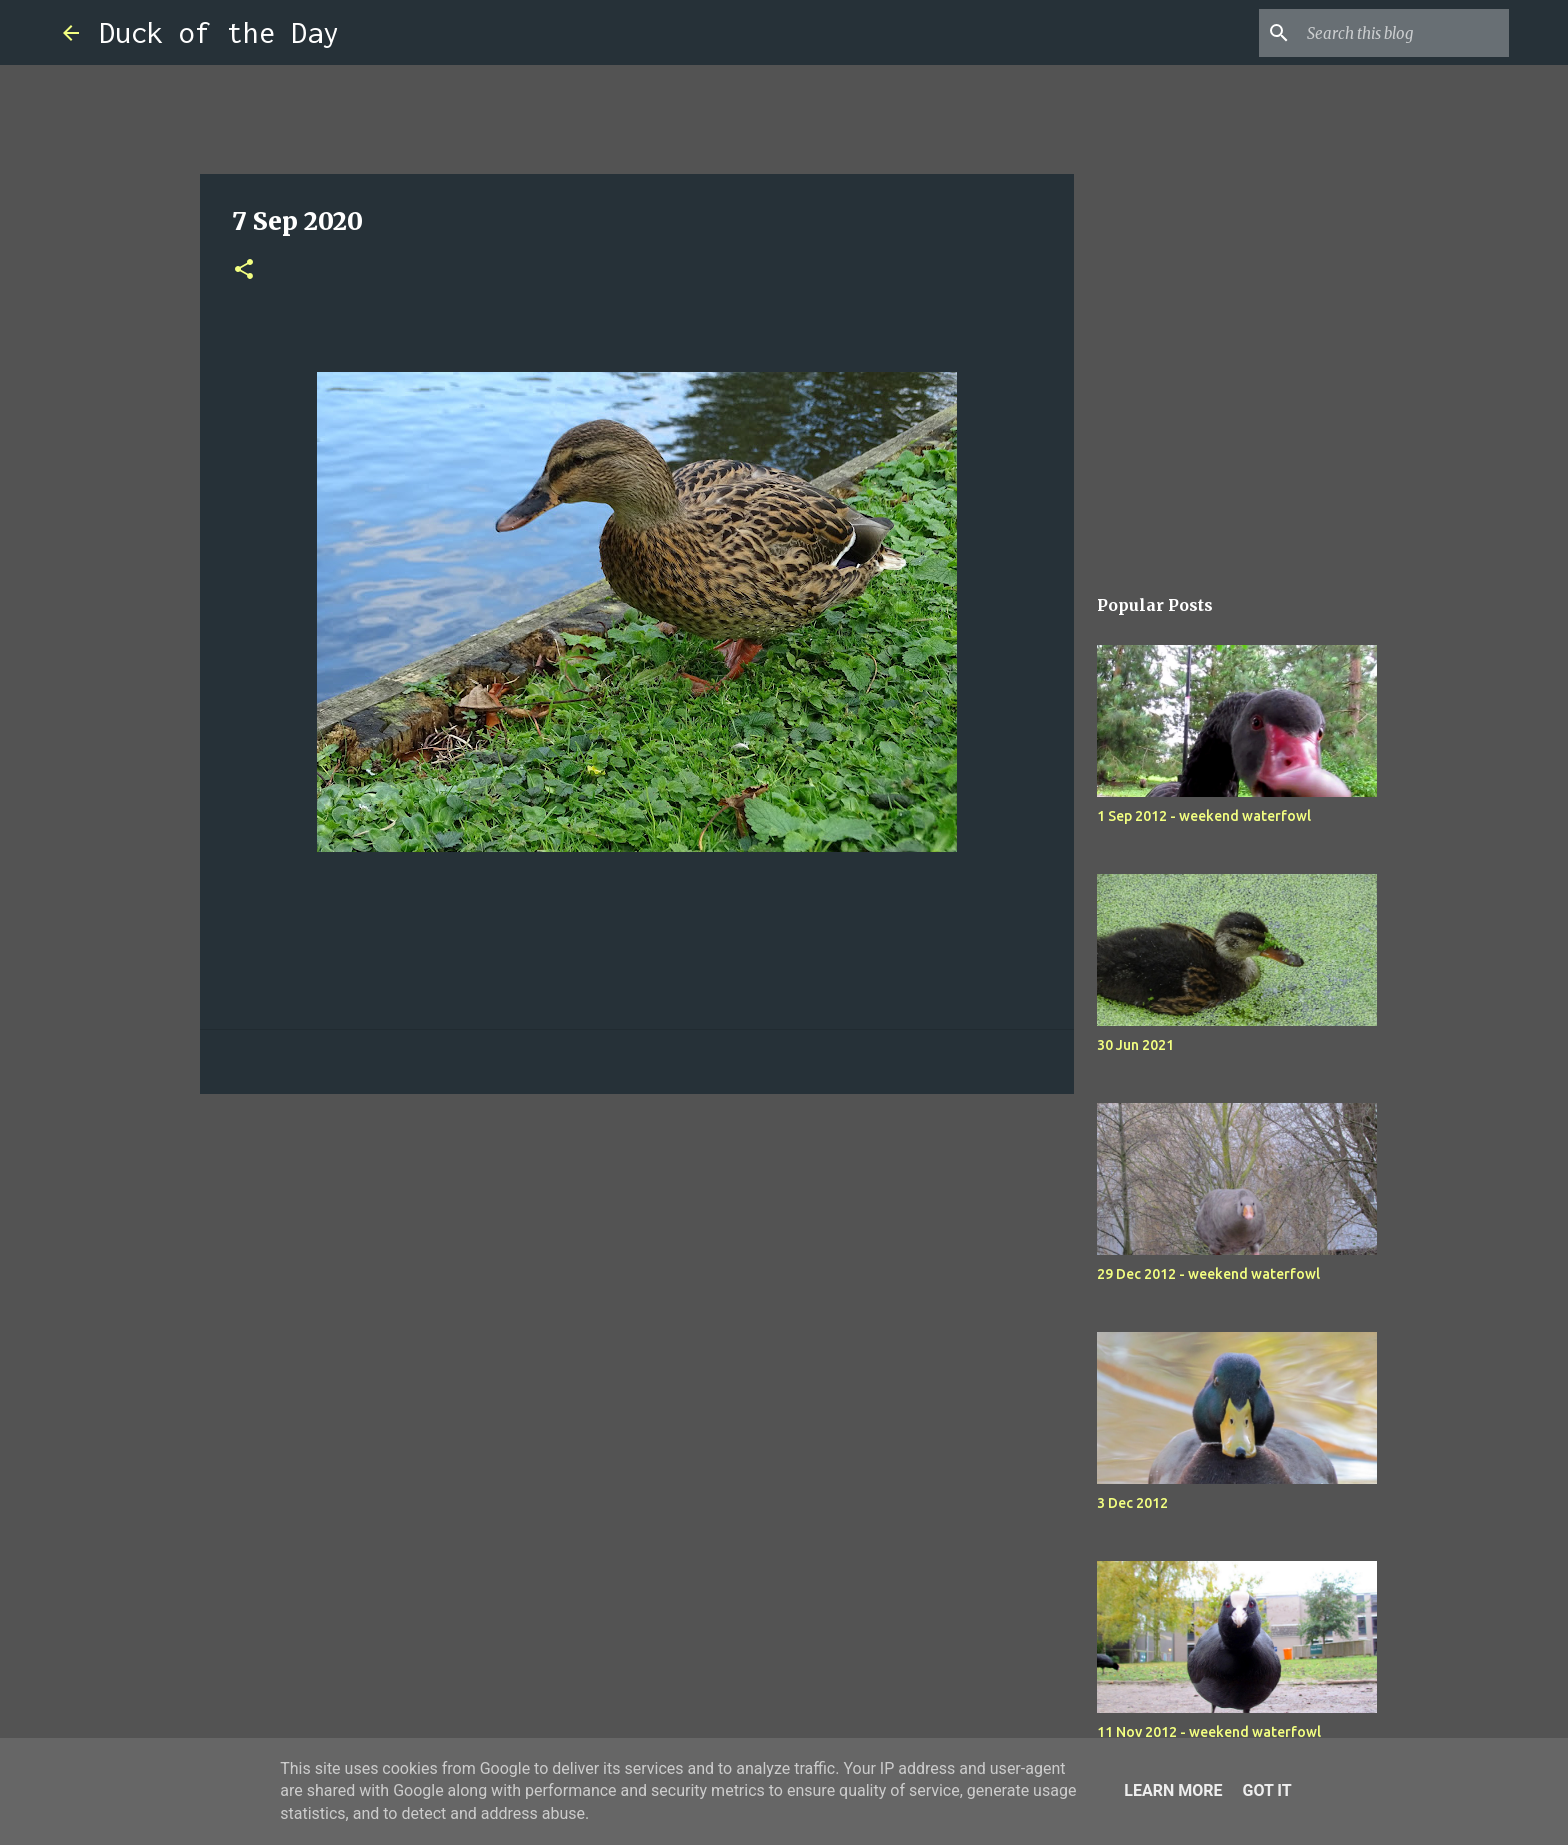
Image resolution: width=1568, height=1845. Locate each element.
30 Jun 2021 (1135, 1045)
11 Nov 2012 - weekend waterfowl (1209, 1732)
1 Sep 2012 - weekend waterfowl (1204, 816)
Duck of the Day (219, 32)
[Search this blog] (1404, 33)
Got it (1266, 1790)
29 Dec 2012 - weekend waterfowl (1208, 1274)
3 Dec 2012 (1132, 1503)
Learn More (1173, 1790)
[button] (244, 270)
